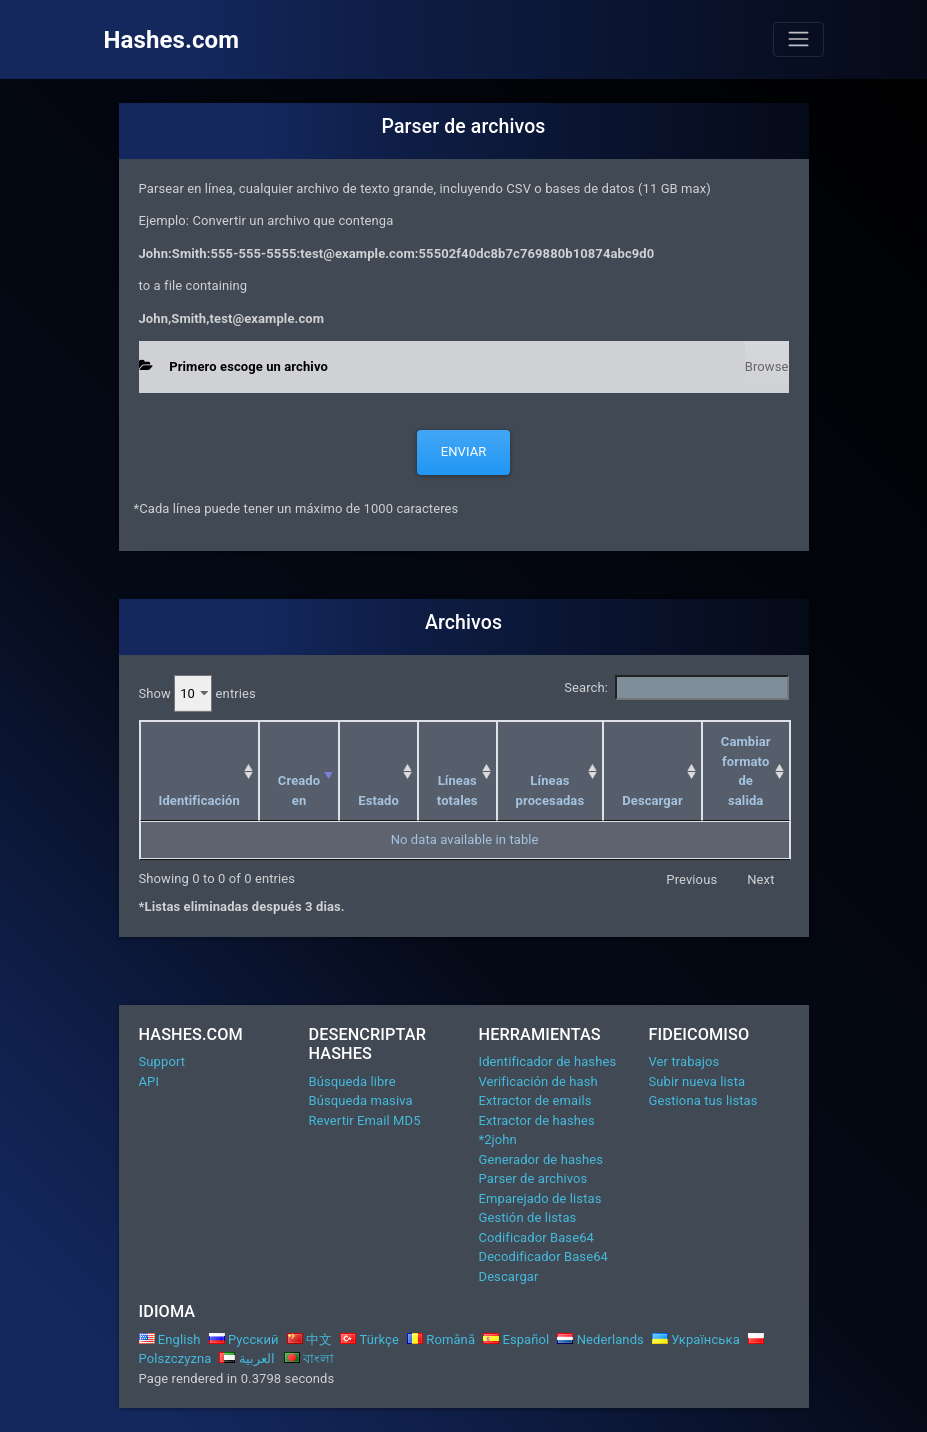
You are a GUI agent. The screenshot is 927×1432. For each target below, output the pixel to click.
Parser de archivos (533, 1178)
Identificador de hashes (548, 1061)
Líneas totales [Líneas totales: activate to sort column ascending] (457, 790)
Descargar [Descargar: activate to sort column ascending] (652, 800)
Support (162, 1061)
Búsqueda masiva (361, 1100)
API (149, 1081)
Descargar (509, 1276)
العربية (247, 1358)
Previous (691, 879)
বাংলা (309, 1358)
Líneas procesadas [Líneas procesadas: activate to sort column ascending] (550, 790)
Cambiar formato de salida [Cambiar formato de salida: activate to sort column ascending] (746, 771)
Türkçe (369, 1339)
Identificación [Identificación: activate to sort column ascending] (199, 800)
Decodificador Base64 (543, 1256)
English (170, 1339)
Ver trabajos (684, 1061)
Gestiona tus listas (703, 1100)
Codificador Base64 (537, 1237)
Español (516, 1339)
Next (760, 879)
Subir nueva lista (697, 1081)
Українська (696, 1339)
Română (441, 1339)
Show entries (197, 694)
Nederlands (600, 1339)
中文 (310, 1339)
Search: (676, 688)
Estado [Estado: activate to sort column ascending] (378, 800)
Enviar (464, 451)
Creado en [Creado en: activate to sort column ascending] (299, 790)
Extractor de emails (535, 1100)
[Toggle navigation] (798, 39)
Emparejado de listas (540, 1198)
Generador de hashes (541, 1159)
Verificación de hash (538, 1081)
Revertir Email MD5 (365, 1120)
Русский (244, 1339)
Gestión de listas (528, 1217)
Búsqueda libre (352, 1081)
